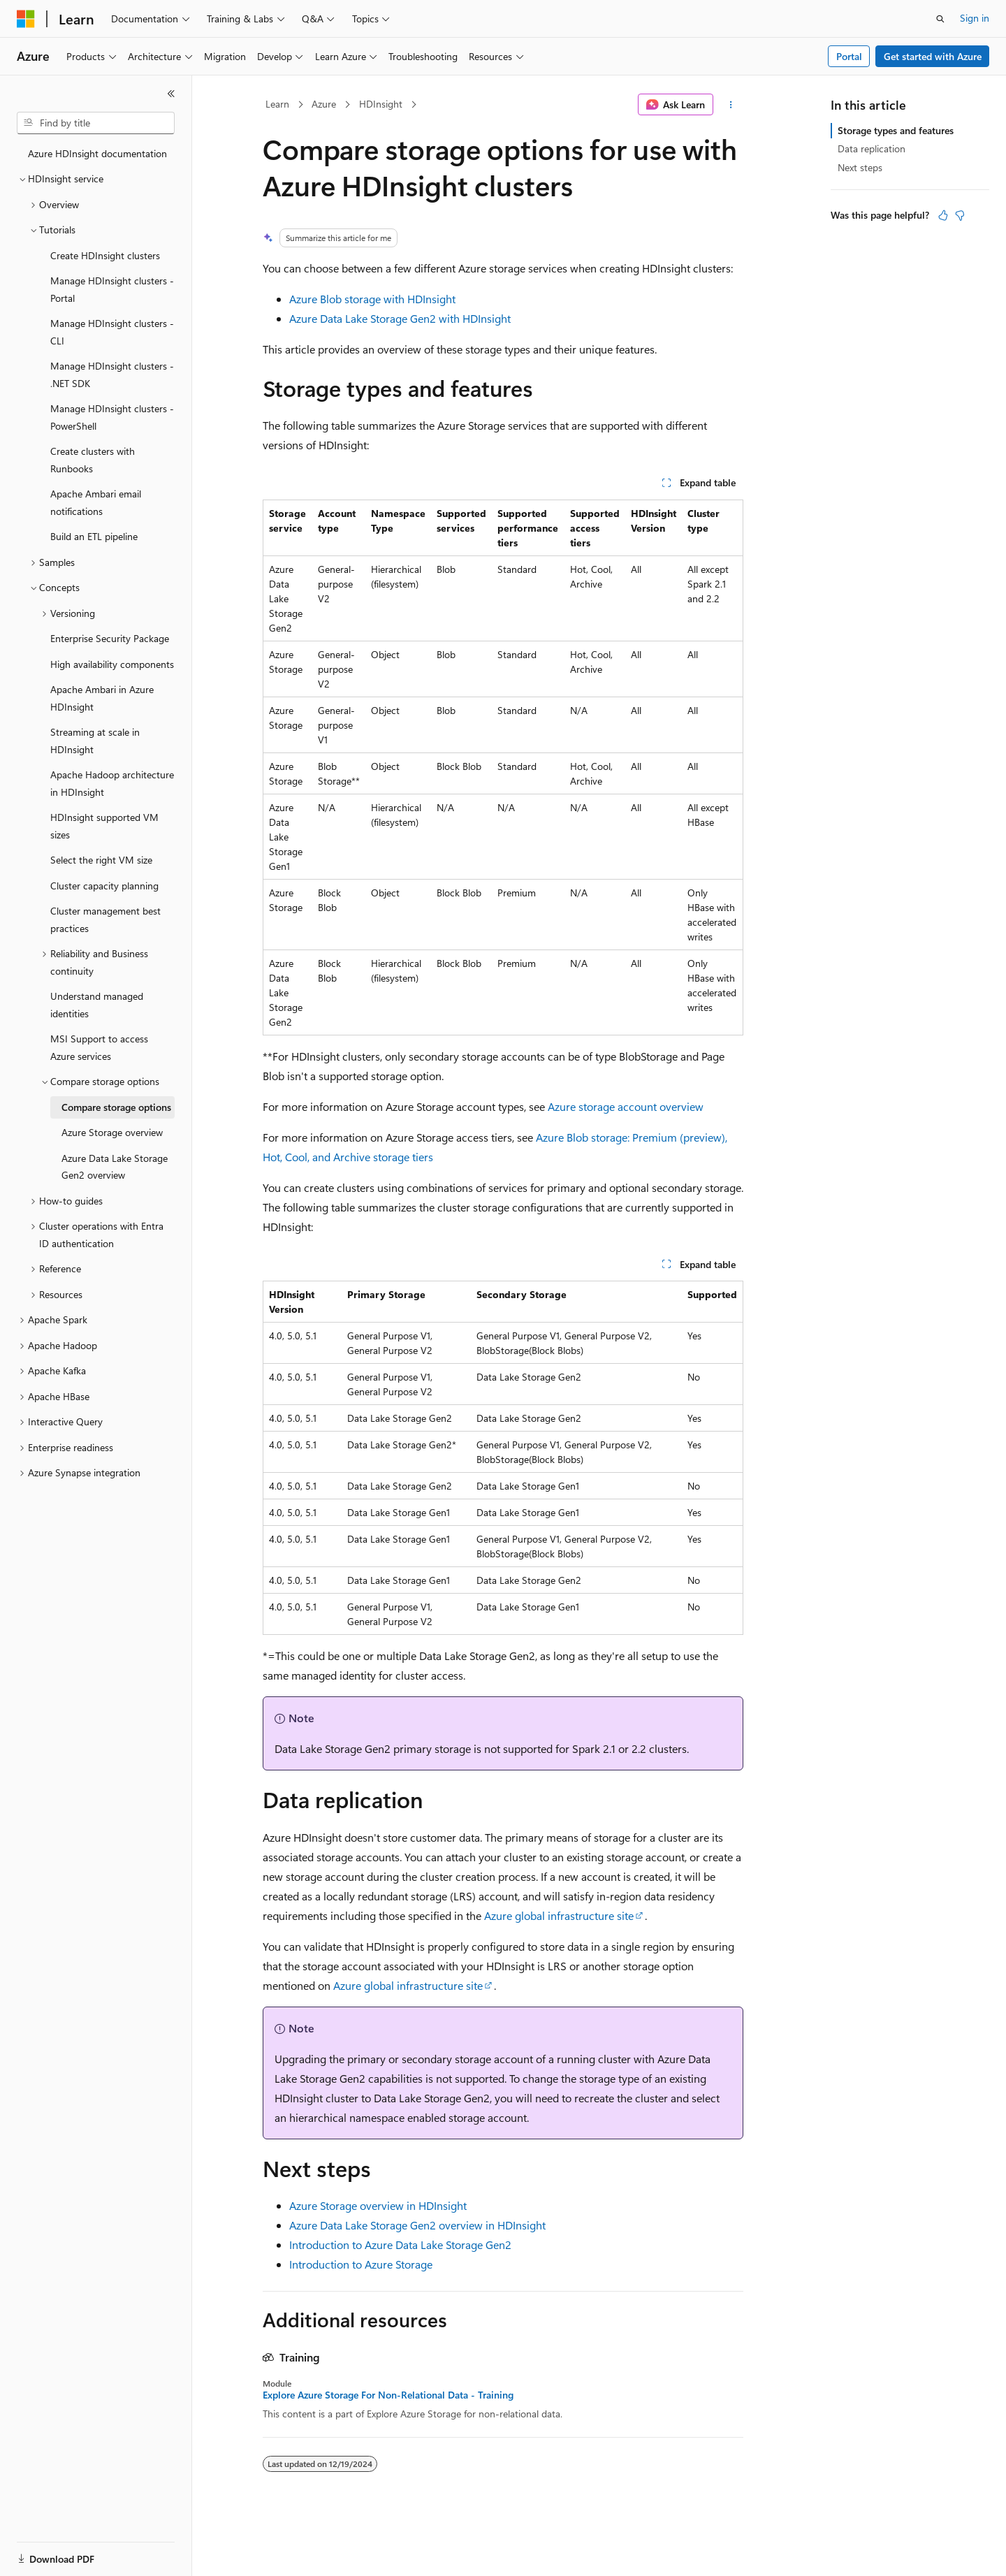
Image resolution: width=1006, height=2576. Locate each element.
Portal (849, 56)
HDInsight (380, 103)
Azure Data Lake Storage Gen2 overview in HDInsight (417, 2225)
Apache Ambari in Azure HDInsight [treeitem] (102, 698)
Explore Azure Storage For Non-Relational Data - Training (388, 2395)
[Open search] (940, 18)
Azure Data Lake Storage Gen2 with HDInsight (400, 318)
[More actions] (731, 105)
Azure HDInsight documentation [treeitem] (97, 153)
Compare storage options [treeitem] (116, 1107)
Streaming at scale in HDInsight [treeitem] (95, 740)
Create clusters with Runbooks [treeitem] (92, 459)
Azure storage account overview (626, 1106)
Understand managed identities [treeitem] (96, 1004)
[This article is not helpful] (960, 215)
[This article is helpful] (943, 215)
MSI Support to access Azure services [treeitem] (99, 1047)
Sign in (974, 17)
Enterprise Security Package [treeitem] (109, 638)
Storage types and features (896, 130)
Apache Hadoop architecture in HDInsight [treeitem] (112, 783)
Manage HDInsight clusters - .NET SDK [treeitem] (112, 374)
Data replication (871, 148)
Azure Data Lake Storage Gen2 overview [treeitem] (114, 1166)
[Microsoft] (26, 19)
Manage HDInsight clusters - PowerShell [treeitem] (112, 417)
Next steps (860, 167)
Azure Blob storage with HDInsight (372, 298)
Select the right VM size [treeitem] (101, 859)
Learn (277, 103)
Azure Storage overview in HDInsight (378, 2205)
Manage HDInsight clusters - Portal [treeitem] (112, 289)
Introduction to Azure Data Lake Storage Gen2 (400, 2244)
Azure (324, 103)
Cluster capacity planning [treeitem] (104, 885)
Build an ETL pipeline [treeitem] (94, 536)
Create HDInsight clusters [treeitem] (105, 255)
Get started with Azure (933, 56)
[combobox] (96, 123)
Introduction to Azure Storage (360, 2264)
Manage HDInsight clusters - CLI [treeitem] (112, 331)
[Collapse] (171, 93)
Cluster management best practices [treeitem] (105, 919)
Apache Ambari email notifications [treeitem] (95, 502)
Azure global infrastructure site (559, 1915)
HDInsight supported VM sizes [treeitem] (104, 825)
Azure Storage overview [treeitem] (112, 1132)
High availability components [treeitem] (112, 664)
